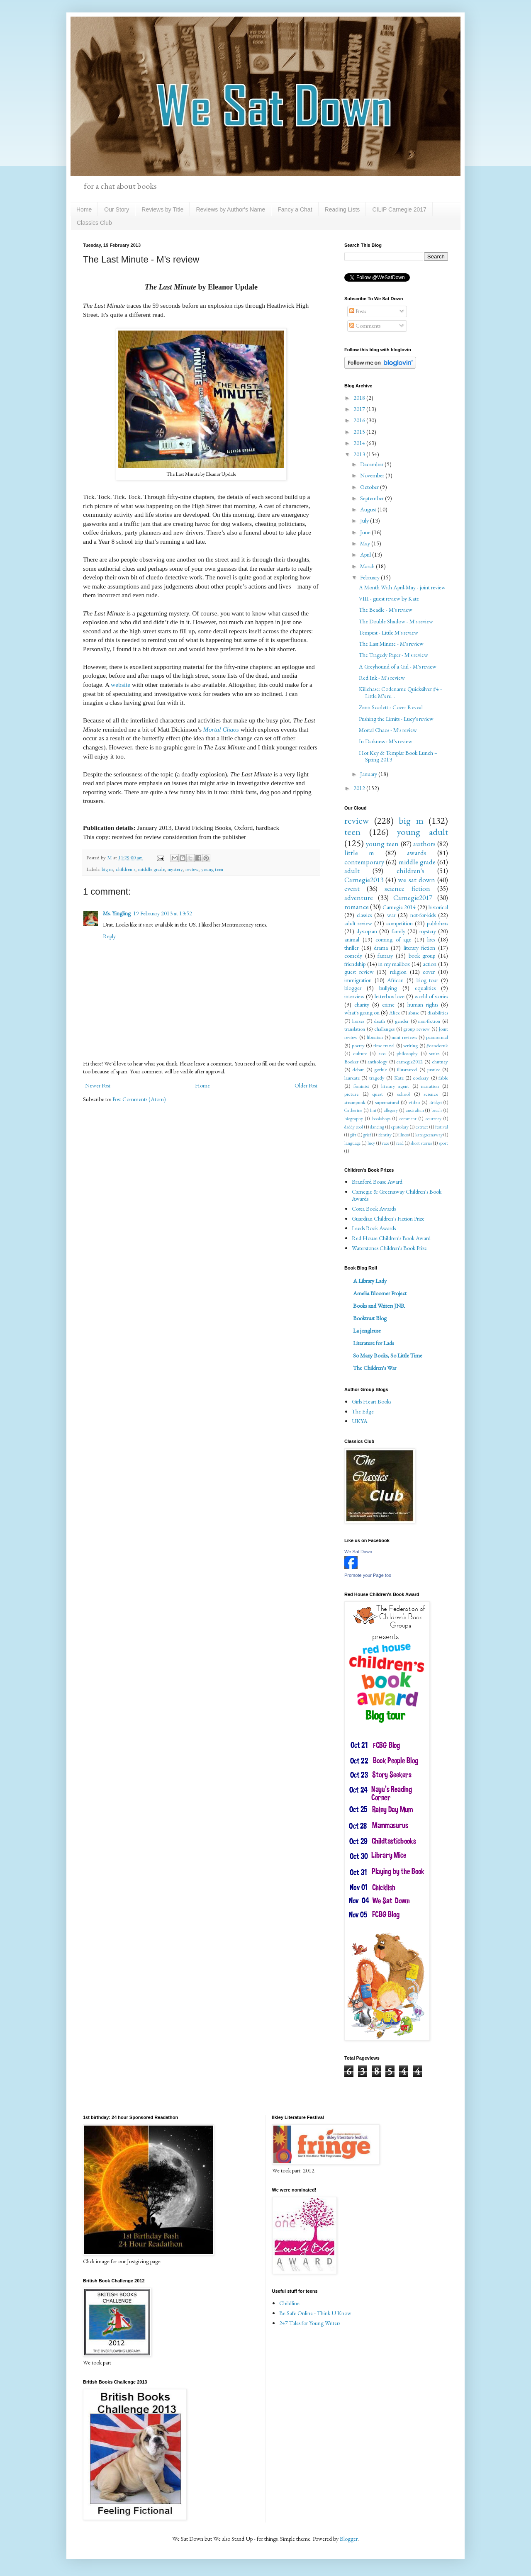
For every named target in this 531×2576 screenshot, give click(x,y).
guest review (359, 971)
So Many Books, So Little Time (387, 1355)
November (372, 475)
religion (398, 971)
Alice (394, 1012)
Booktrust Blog (370, 1318)
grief (367, 1135)
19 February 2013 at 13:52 (162, 913)
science (431, 1093)
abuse (413, 1012)
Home (84, 209)
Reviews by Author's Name (230, 209)
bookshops (381, 1118)
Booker (351, 1061)
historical (438, 907)
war (391, 915)
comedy (353, 955)
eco (381, 1053)
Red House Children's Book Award (391, 1238)
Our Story (116, 209)
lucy (371, 1143)
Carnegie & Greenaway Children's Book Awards (396, 1195)
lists (431, 939)
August (369, 509)
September (372, 498)
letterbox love (389, 996)
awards (416, 852)
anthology (377, 1061)
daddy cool (353, 1127)
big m (107, 869)
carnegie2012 (409, 1061)
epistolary (400, 1127)
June (366, 532)
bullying (388, 988)
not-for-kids (423, 915)
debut (358, 1069)
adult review (358, 923)
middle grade (151, 869)
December (372, 464)
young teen (212, 869)
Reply (109, 936)
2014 (359, 443)
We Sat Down (358, 1551)
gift (353, 1135)
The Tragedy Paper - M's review (393, 655)
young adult (422, 831)
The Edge (363, 1411)
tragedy (377, 1077)
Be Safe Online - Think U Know (315, 2313)
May (365, 543)
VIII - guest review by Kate (389, 598)
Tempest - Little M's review (388, 632)
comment (408, 1118)
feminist (361, 1086)
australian (415, 1110)
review (191, 869)
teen (352, 831)
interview (354, 996)
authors (424, 843)
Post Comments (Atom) (139, 1099)
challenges (384, 1028)
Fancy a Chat (295, 209)
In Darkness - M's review (385, 741)
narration (430, 1086)
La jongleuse (367, 1330)
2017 (359, 409)
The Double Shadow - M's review (396, 621)
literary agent (395, 1086)
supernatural (387, 1102)
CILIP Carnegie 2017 (399, 209)
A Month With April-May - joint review (402, 587)
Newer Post (97, 1085)
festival (441, 1127)
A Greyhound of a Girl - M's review (397, 666)
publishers (437, 923)
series (434, 1053)
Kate (399, 1077)
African (395, 980)
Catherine (353, 1110)
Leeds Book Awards (374, 1228)
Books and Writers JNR (379, 1305)
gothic (380, 1069)
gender (402, 1020)
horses (358, 1020)
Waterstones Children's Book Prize (389, 1248)
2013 (359, 454)
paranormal (437, 1037)
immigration (358, 980)
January (369, 774)
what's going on (362, 1012)
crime (388, 1004)
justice (433, 1069)
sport (443, 1143)
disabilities (437, 1012)
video (414, 1102)
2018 (359, 397)
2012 (359, 788)
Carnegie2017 (412, 897)
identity (385, 1135)
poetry (358, 1045)
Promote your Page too (367, 1575)
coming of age (393, 939)
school (403, 1093)
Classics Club (94, 222)
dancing (377, 1127)
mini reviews (404, 1037)
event (352, 888)
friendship (354, 964)
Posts (357, 311)
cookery (421, 1077)
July (365, 520)
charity (361, 1004)
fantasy (385, 955)
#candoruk (437, 1045)
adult (352, 870)
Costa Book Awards (374, 1208)
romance (356, 906)
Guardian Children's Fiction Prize (388, 1218)
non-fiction (429, 1020)
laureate (352, 1077)
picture (351, 1093)
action (429, 964)
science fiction (407, 888)
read (400, 1143)
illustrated (407, 1069)
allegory (391, 1110)
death (379, 1020)
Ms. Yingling (117, 913)
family (398, 931)
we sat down (416, 879)
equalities (425, 988)
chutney (440, 1061)
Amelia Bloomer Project (380, 1293)
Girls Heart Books (371, 1401)
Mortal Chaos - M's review (388, 730)
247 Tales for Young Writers (309, 2323)
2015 (359, 431)
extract (422, 1127)
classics (364, 915)
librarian (375, 1037)
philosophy (407, 1053)
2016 (359, 420)
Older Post (306, 1085)
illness (403, 1135)
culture (360, 1053)
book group (422, 955)
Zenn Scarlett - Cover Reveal (391, 707)
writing (410, 1045)
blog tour (427, 980)
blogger (352, 988)
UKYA (360, 1421)
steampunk (354, 1102)
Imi (373, 1110)
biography (353, 1118)
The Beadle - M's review (385, 609)
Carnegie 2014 (399, 907)
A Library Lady (370, 1280)
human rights (422, 1004)
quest (377, 1093)
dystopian (366, 931)
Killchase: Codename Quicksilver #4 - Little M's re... (400, 692)
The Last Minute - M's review (391, 643)
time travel (384, 1045)
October (370, 487)
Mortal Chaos (221, 729)
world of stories (431, 996)
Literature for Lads (373, 1343)
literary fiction (420, 947)
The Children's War (374, 1368)
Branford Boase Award (377, 1181)
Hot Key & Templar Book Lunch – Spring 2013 (398, 756)
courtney (433, 1118)
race (385, 1143)
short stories (421, 1143)
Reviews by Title (162, 209)
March (368, 566)
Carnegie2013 (363, 879)
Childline (289, 2303)
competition (399, 923)
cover (429, 971)
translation (354, 1028)
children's (125, 869)
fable (443, 1077)
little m (359, 852)
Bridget (435, 1102)
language (352, 1143)
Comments (364, 325)
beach (436, 1110)
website (120, 684)
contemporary (364, 861)
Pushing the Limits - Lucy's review (396, 718)
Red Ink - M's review (382, 677)
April (366, 554)
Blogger (349, 2538)
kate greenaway (429, 1135)
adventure (358, 897)
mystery (175, 869)
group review (416, 1028)
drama (381, 947)
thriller (351, 947)
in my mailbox (394, 964)
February (370, 577)
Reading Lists (342, 209)
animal (351, 939)
